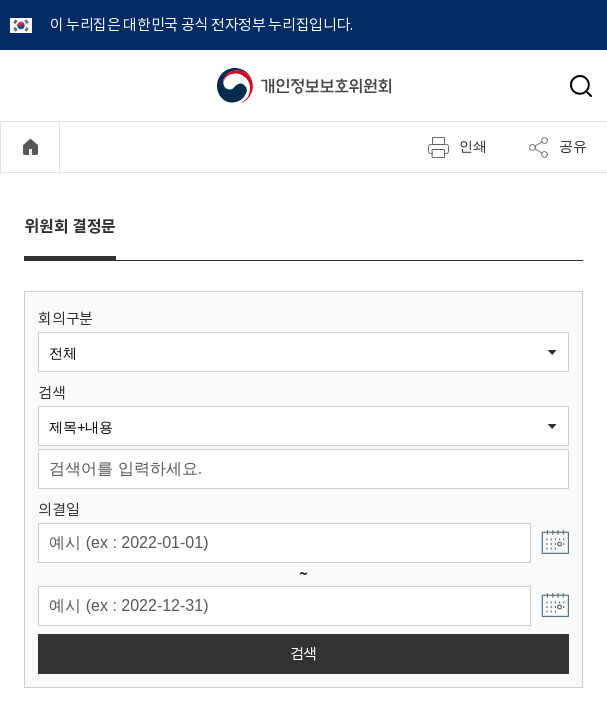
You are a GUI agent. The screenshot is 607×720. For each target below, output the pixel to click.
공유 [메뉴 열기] (557, 147)
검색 (51, 392)
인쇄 (457, 147)
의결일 (58, 509)
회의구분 (65, 318)
